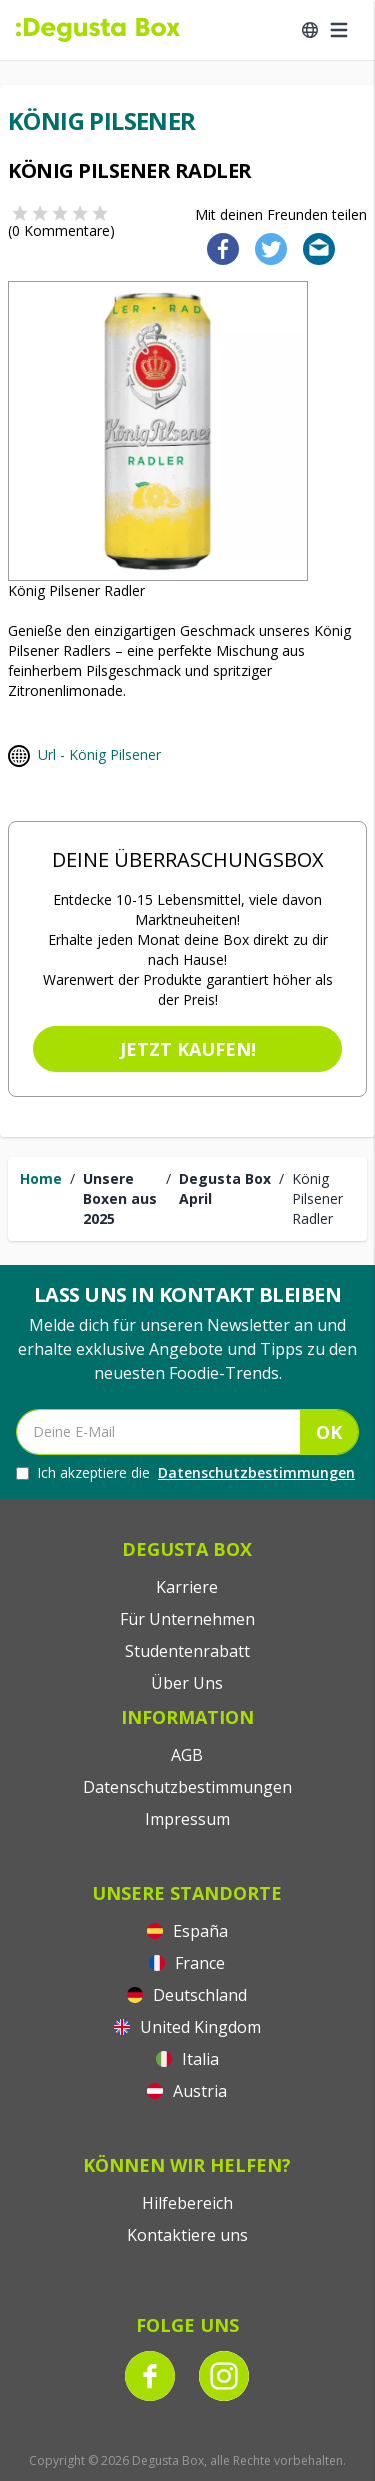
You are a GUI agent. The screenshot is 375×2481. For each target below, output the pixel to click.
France (187, 1963)
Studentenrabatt (187, 1651)
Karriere (187, 1587)
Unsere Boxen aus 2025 (120, 1198)
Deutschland (187, 1995)
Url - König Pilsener (99, 754)
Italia (187, 2059)
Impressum (187, 1819)
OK (329, 1432)
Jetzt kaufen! (188, 1049)
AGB (187, 1755)
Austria (187, 2091)
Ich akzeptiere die (185, 1473)
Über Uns (187, 1683)
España (187, 1931)
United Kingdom (187, 2027)
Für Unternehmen (187, 1619)
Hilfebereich (187, 2203)
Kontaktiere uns (187, 2235)
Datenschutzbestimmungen (256, 1472)
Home (41, 1178)
